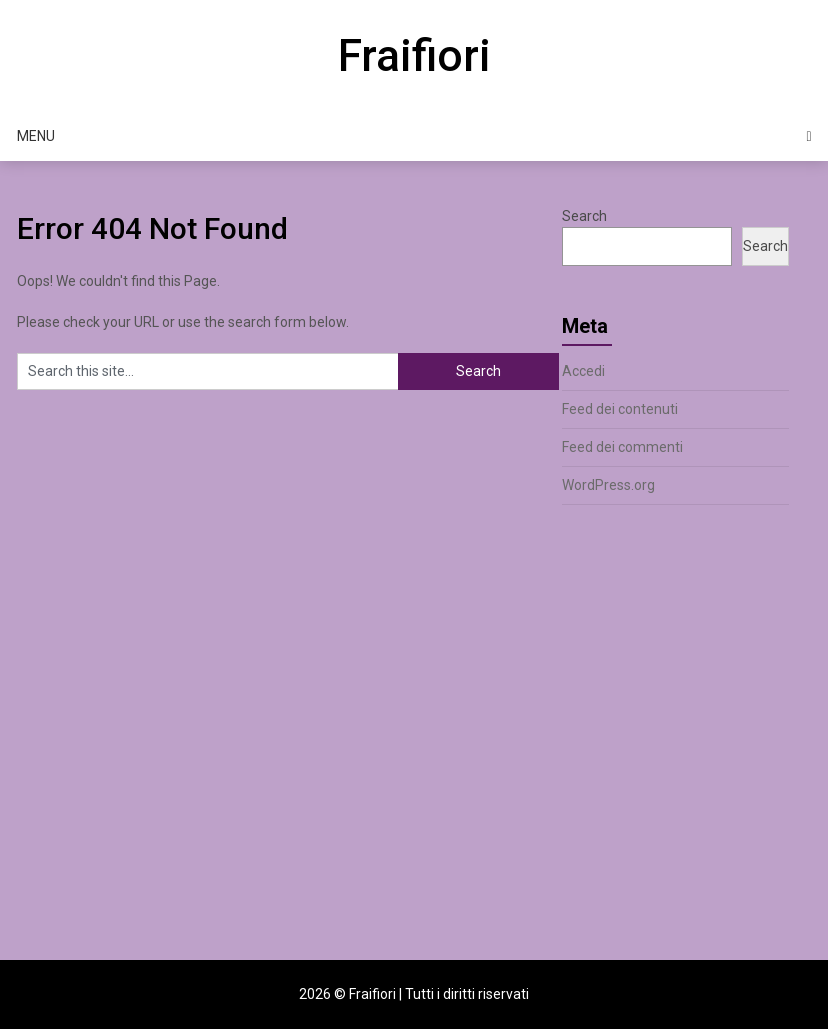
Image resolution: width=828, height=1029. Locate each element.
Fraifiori (414, 56)
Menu (36, 136)
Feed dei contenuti (620, 409)
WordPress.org (608, 485)
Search (584, 216)
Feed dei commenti (622, 447)
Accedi (583, 371)
